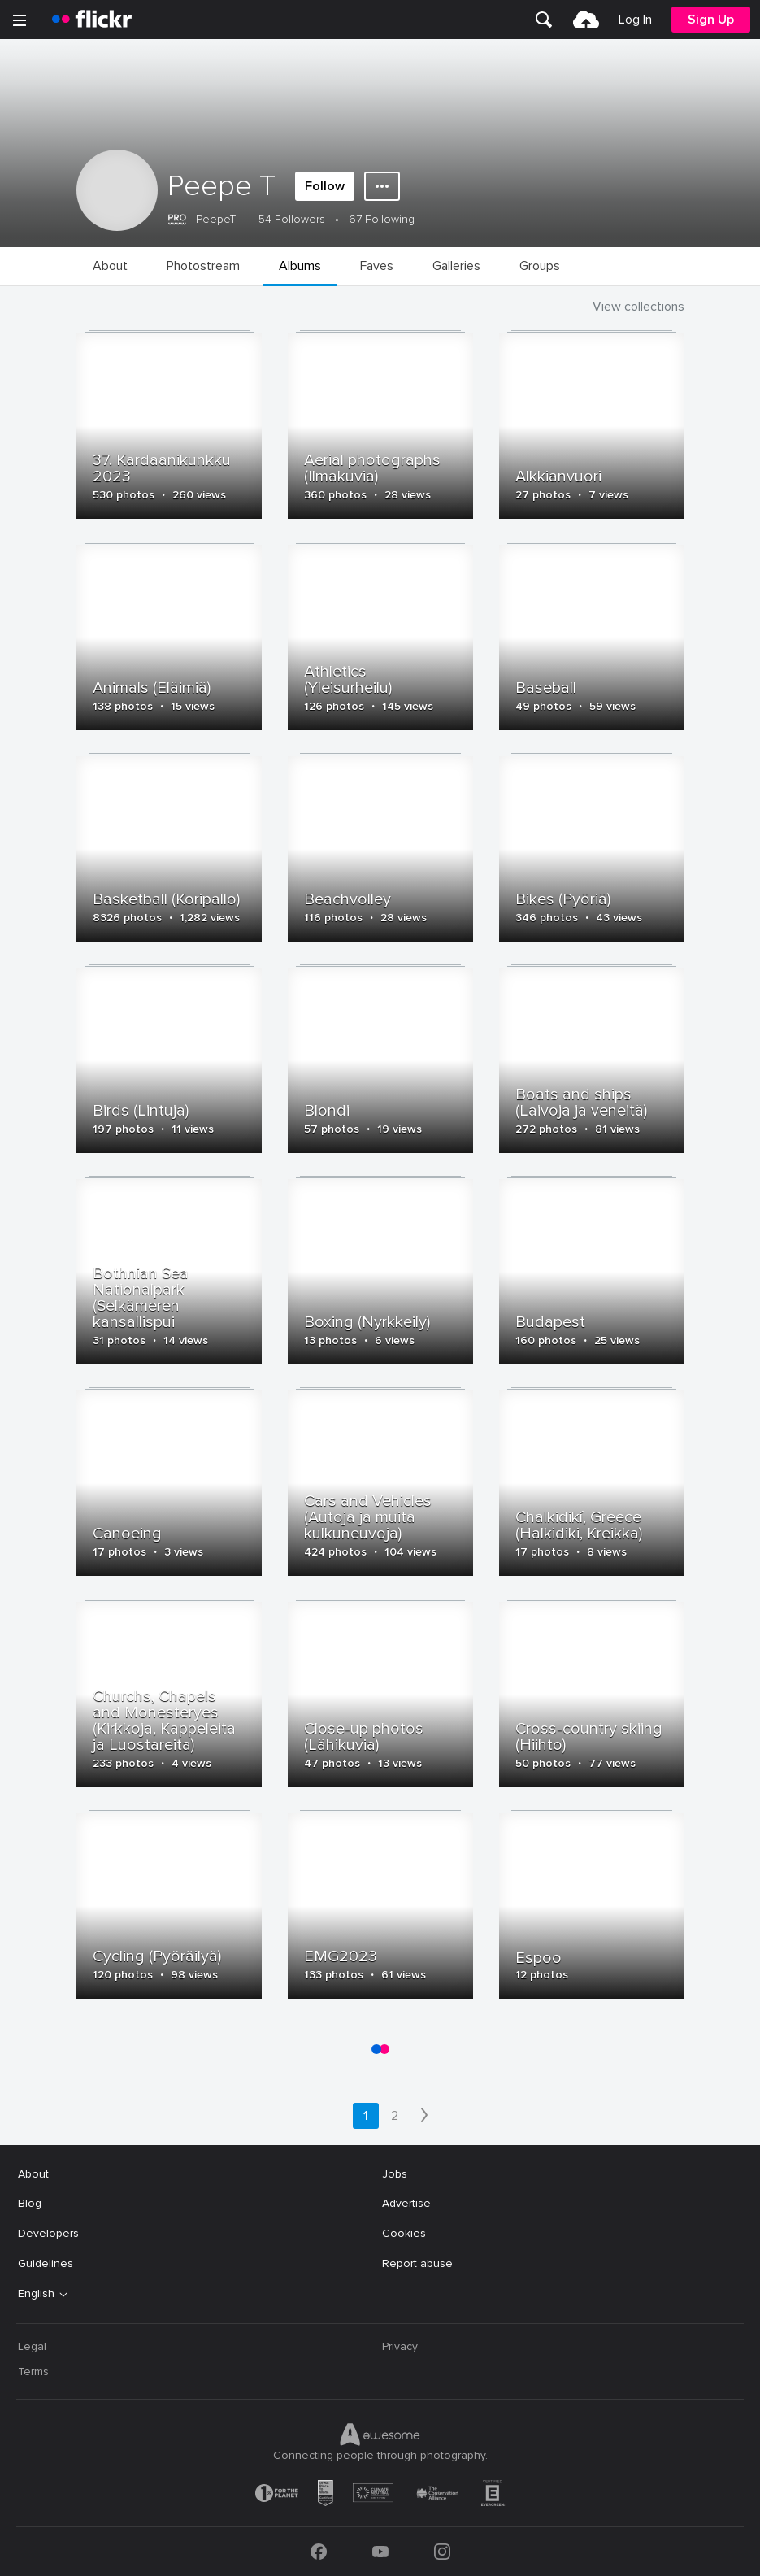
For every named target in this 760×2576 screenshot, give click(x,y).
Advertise (406, 2203)
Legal (32, 2346)
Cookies (404, 2233)
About (33, 2174)
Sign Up (711, 19)
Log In (635, 19)
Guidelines (45, 2263)
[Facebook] (318, 2551)
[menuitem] (544, 20)
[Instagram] (442, 2551)
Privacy (400, 2346)
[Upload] (586, 20)
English (36, 2293)
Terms (33, 2371)
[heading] (92, 19)
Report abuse (417, 2263)
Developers (48, 2233)
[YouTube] (380, 2551)
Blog (29, 2203)
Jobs (394, 2174)
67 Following (382, 219)
